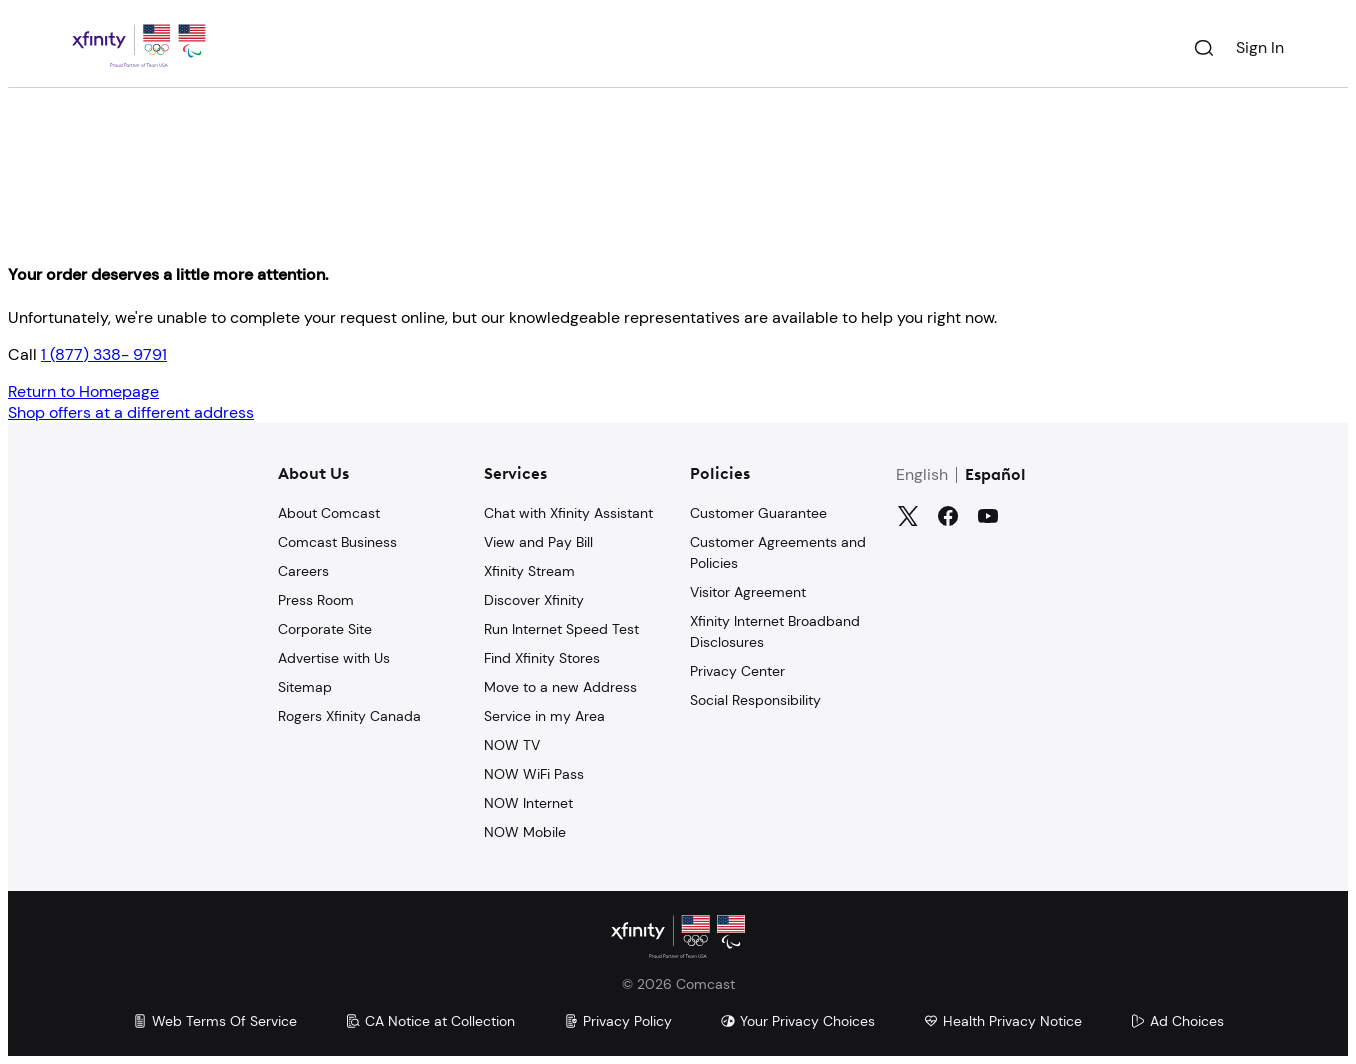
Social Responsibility (755, 700)
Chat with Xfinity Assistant (568, 513)
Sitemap (305, 687)
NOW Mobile (525, 832)
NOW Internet (528, 803)
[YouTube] (988, 516)
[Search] (1204, 48)
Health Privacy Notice (1002, 1021)
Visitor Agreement (748, 592)
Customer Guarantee (758, 513)
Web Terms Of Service (214, 1021)
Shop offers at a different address (131, 412)
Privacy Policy (617, 1021)
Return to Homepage (83, 391)
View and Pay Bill (538, 542)
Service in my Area (544, 716)
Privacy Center (737, 671)
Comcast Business (337, 542)
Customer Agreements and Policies (778, 552)
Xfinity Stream (529, 571)
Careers (303, 571)
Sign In (1260, 47)
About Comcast (329, 513)
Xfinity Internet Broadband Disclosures (775, 631)
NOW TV (512, 745)
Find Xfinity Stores (542, 658)
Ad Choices (1177, 1021)
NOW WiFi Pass (534, 774)
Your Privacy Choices (797, 1021)
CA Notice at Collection (430, 1021)
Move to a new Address (560, 687)
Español (995, 476)
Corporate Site (325, 629)
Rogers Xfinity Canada (349, 716)
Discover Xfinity (534, 600)
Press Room (316, 600)
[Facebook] (948, 516)
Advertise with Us (334, 658)
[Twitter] (908, 516)
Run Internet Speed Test (561, 629)
